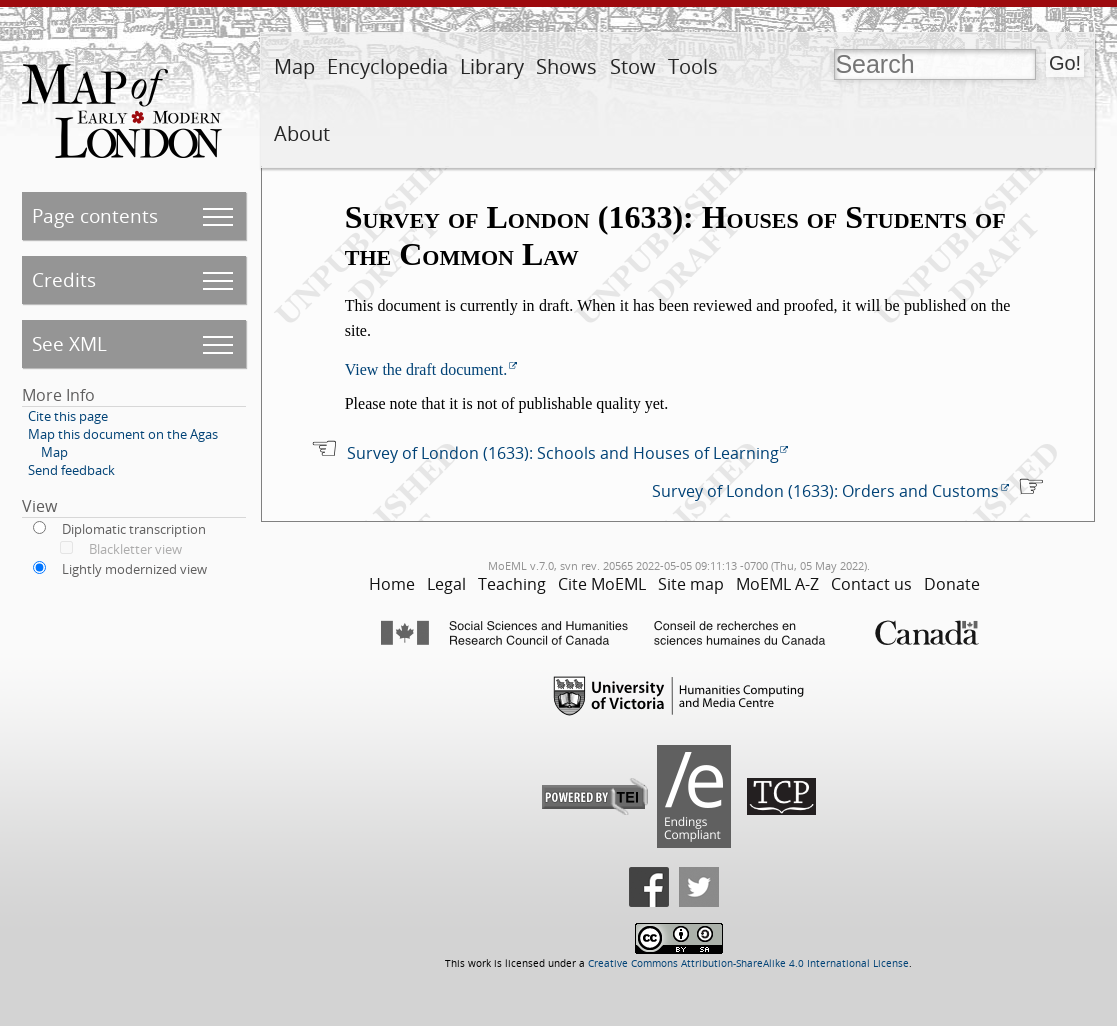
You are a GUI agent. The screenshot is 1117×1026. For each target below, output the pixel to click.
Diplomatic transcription (134, 529)
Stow (633, 66)
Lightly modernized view (134, 569)
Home (392, 584)
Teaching (512, 584)
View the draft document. (426, 369)
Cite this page (68, 416)
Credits (64, 279)
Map (294, 66)
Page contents (95, 215)
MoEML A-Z (777, 584)
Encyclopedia (387, 66)
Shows (566, 66)
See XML (69, 343)
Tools (693, 66)
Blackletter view (135, 549)
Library (492, 66)
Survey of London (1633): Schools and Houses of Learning (563, 453)
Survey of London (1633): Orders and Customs (825, 491)
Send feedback (71, 470)
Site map (691, 584)
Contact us (871, 584)
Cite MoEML (602, 584)
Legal (446, 584)
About (302, 133)
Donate (952, 584)
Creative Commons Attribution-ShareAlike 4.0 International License (748, 963)
